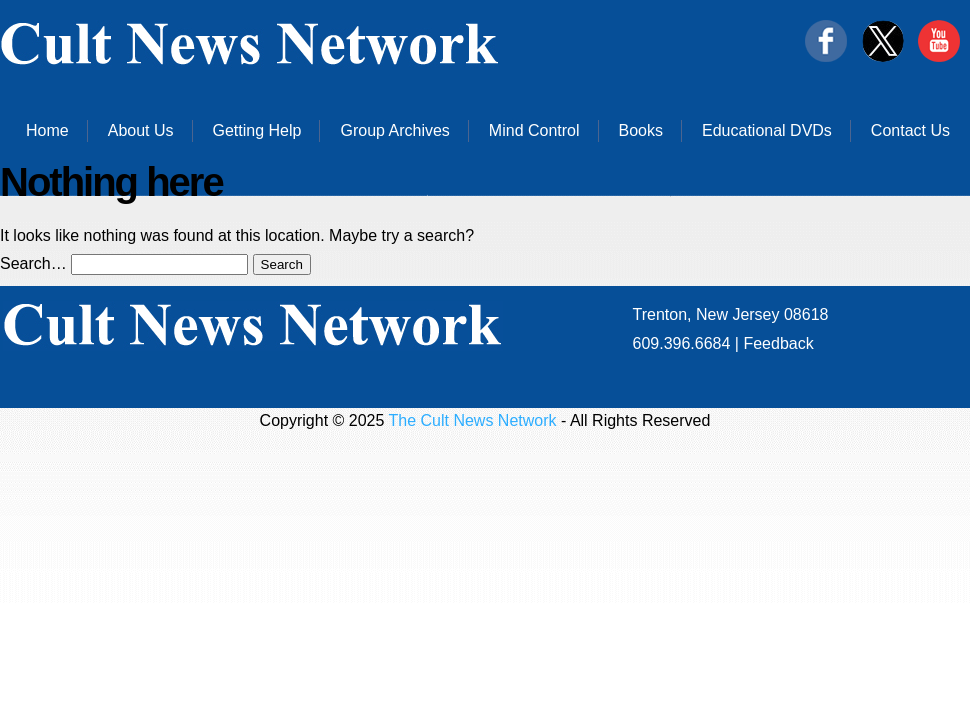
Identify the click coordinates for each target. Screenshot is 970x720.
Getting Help (257, 130)
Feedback (778, 343)
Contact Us (910, 130)
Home (47, 130)
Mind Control (534, 130)
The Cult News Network (473, 420)
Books (641, 130)
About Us (141, 130)
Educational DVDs (767, 130)
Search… (33, 263)
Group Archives (394, 130)
